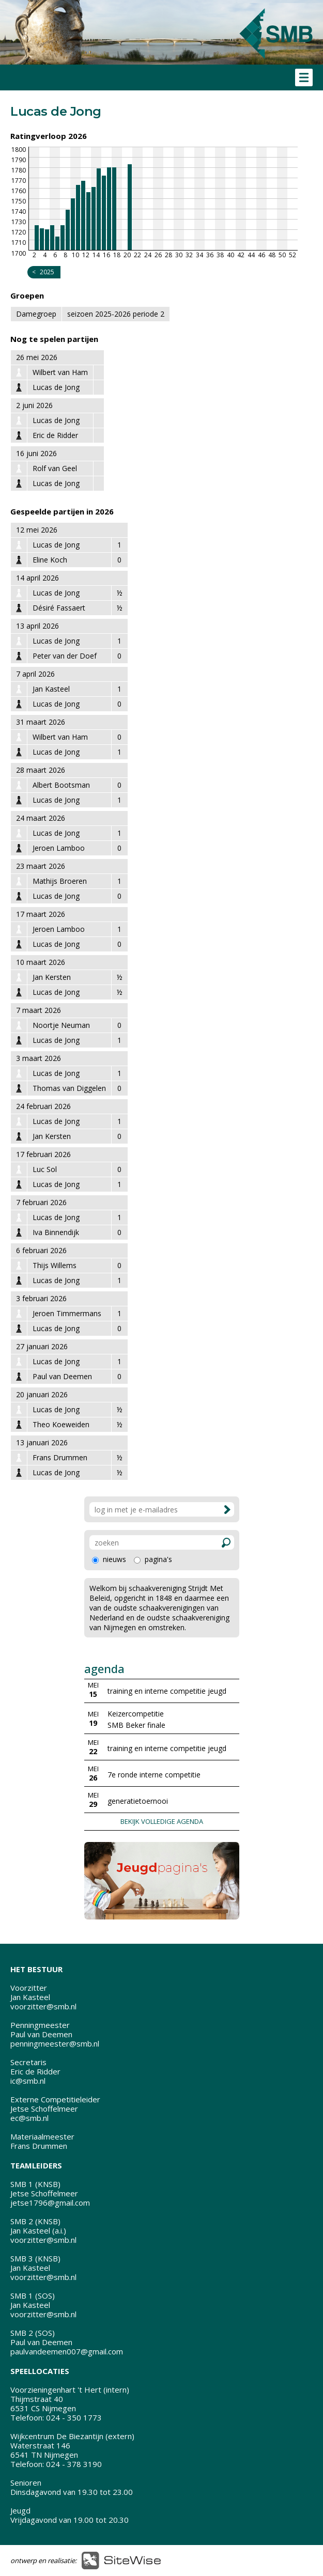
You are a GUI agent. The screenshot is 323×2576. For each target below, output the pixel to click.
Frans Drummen (60, 1457)
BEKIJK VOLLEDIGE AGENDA (161, 1821)
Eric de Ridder (55, 435)
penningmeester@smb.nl (54, 2043)
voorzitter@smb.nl (43, 2006)
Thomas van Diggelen (69, 1088)
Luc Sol (45, 1169)
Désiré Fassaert (59, 608)
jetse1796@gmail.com (50, 2202)
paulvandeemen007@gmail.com (66, 2351)
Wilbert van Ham (60, 372)
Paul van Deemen (62, 1376)
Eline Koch (50, 560)
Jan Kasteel (51, 689)
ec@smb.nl (29, 2118)
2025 (47, 272)
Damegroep (36, 314)
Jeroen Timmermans (67, 1313)
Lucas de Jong (56, 545)
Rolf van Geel (55, 468)
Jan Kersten (52, 977)
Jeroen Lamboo (59, 848)
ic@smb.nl (27, 2080)
